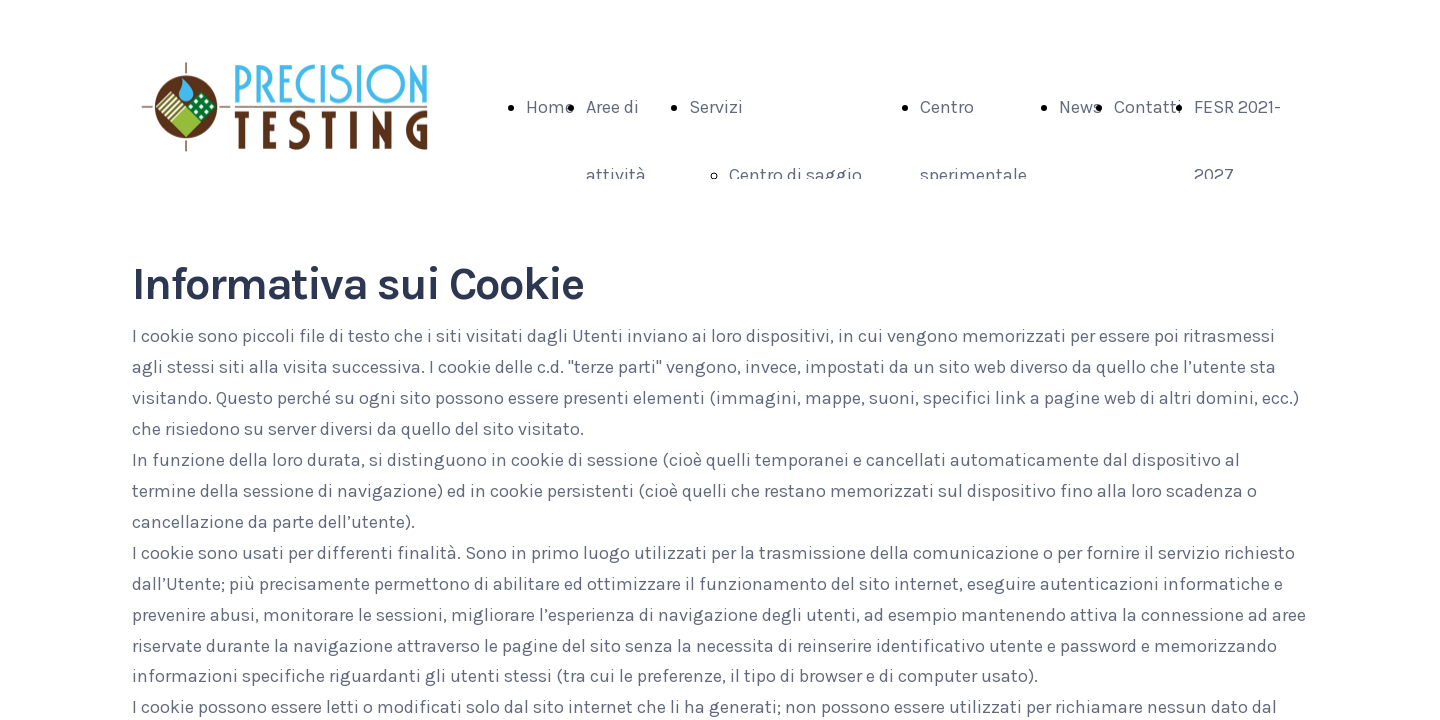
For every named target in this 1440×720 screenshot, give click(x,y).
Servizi (716, 107)
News (1080, 107)
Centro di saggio (795, 175)
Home (550, 107)
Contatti (1148, 107)
